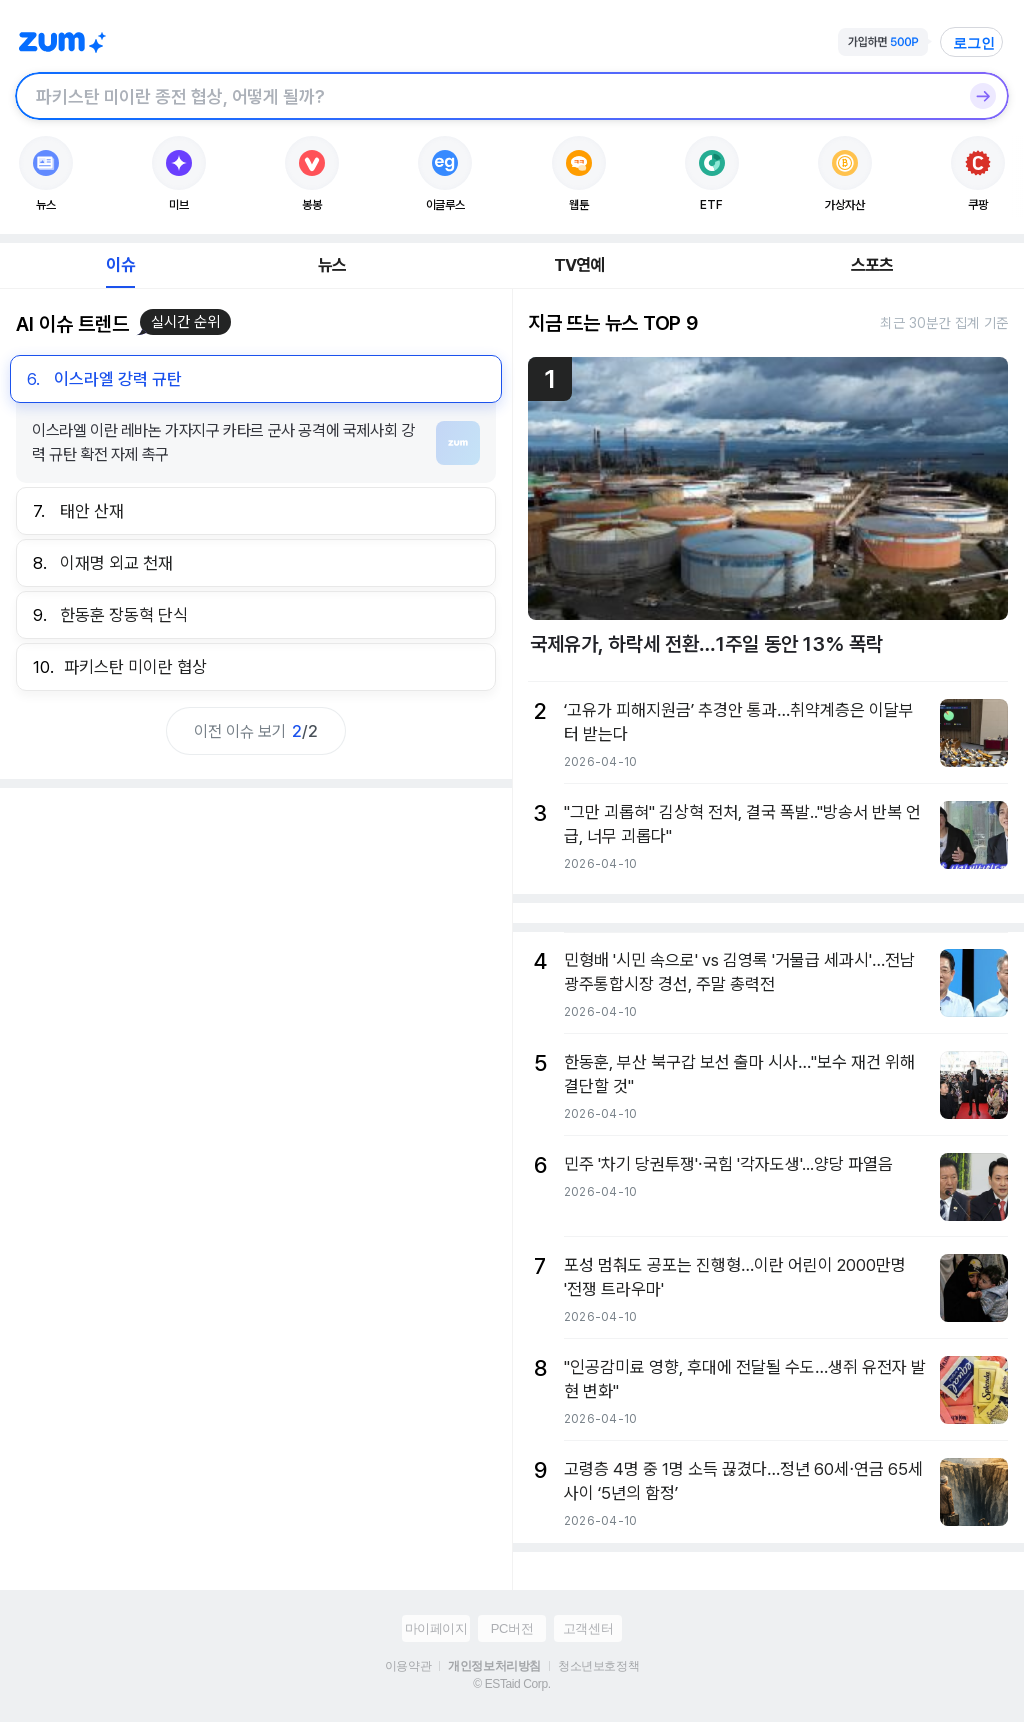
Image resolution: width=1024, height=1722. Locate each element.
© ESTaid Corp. (511, 1684)
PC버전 (512, 1628)
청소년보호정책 (598, 1666)
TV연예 (579, 265)
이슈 (120, 265)
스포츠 (872, 265)
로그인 (974, 43)
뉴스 (332, 265)
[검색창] (486, 96)
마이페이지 (436, 1628)
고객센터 (588, 1628)
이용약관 (408, 1666)
